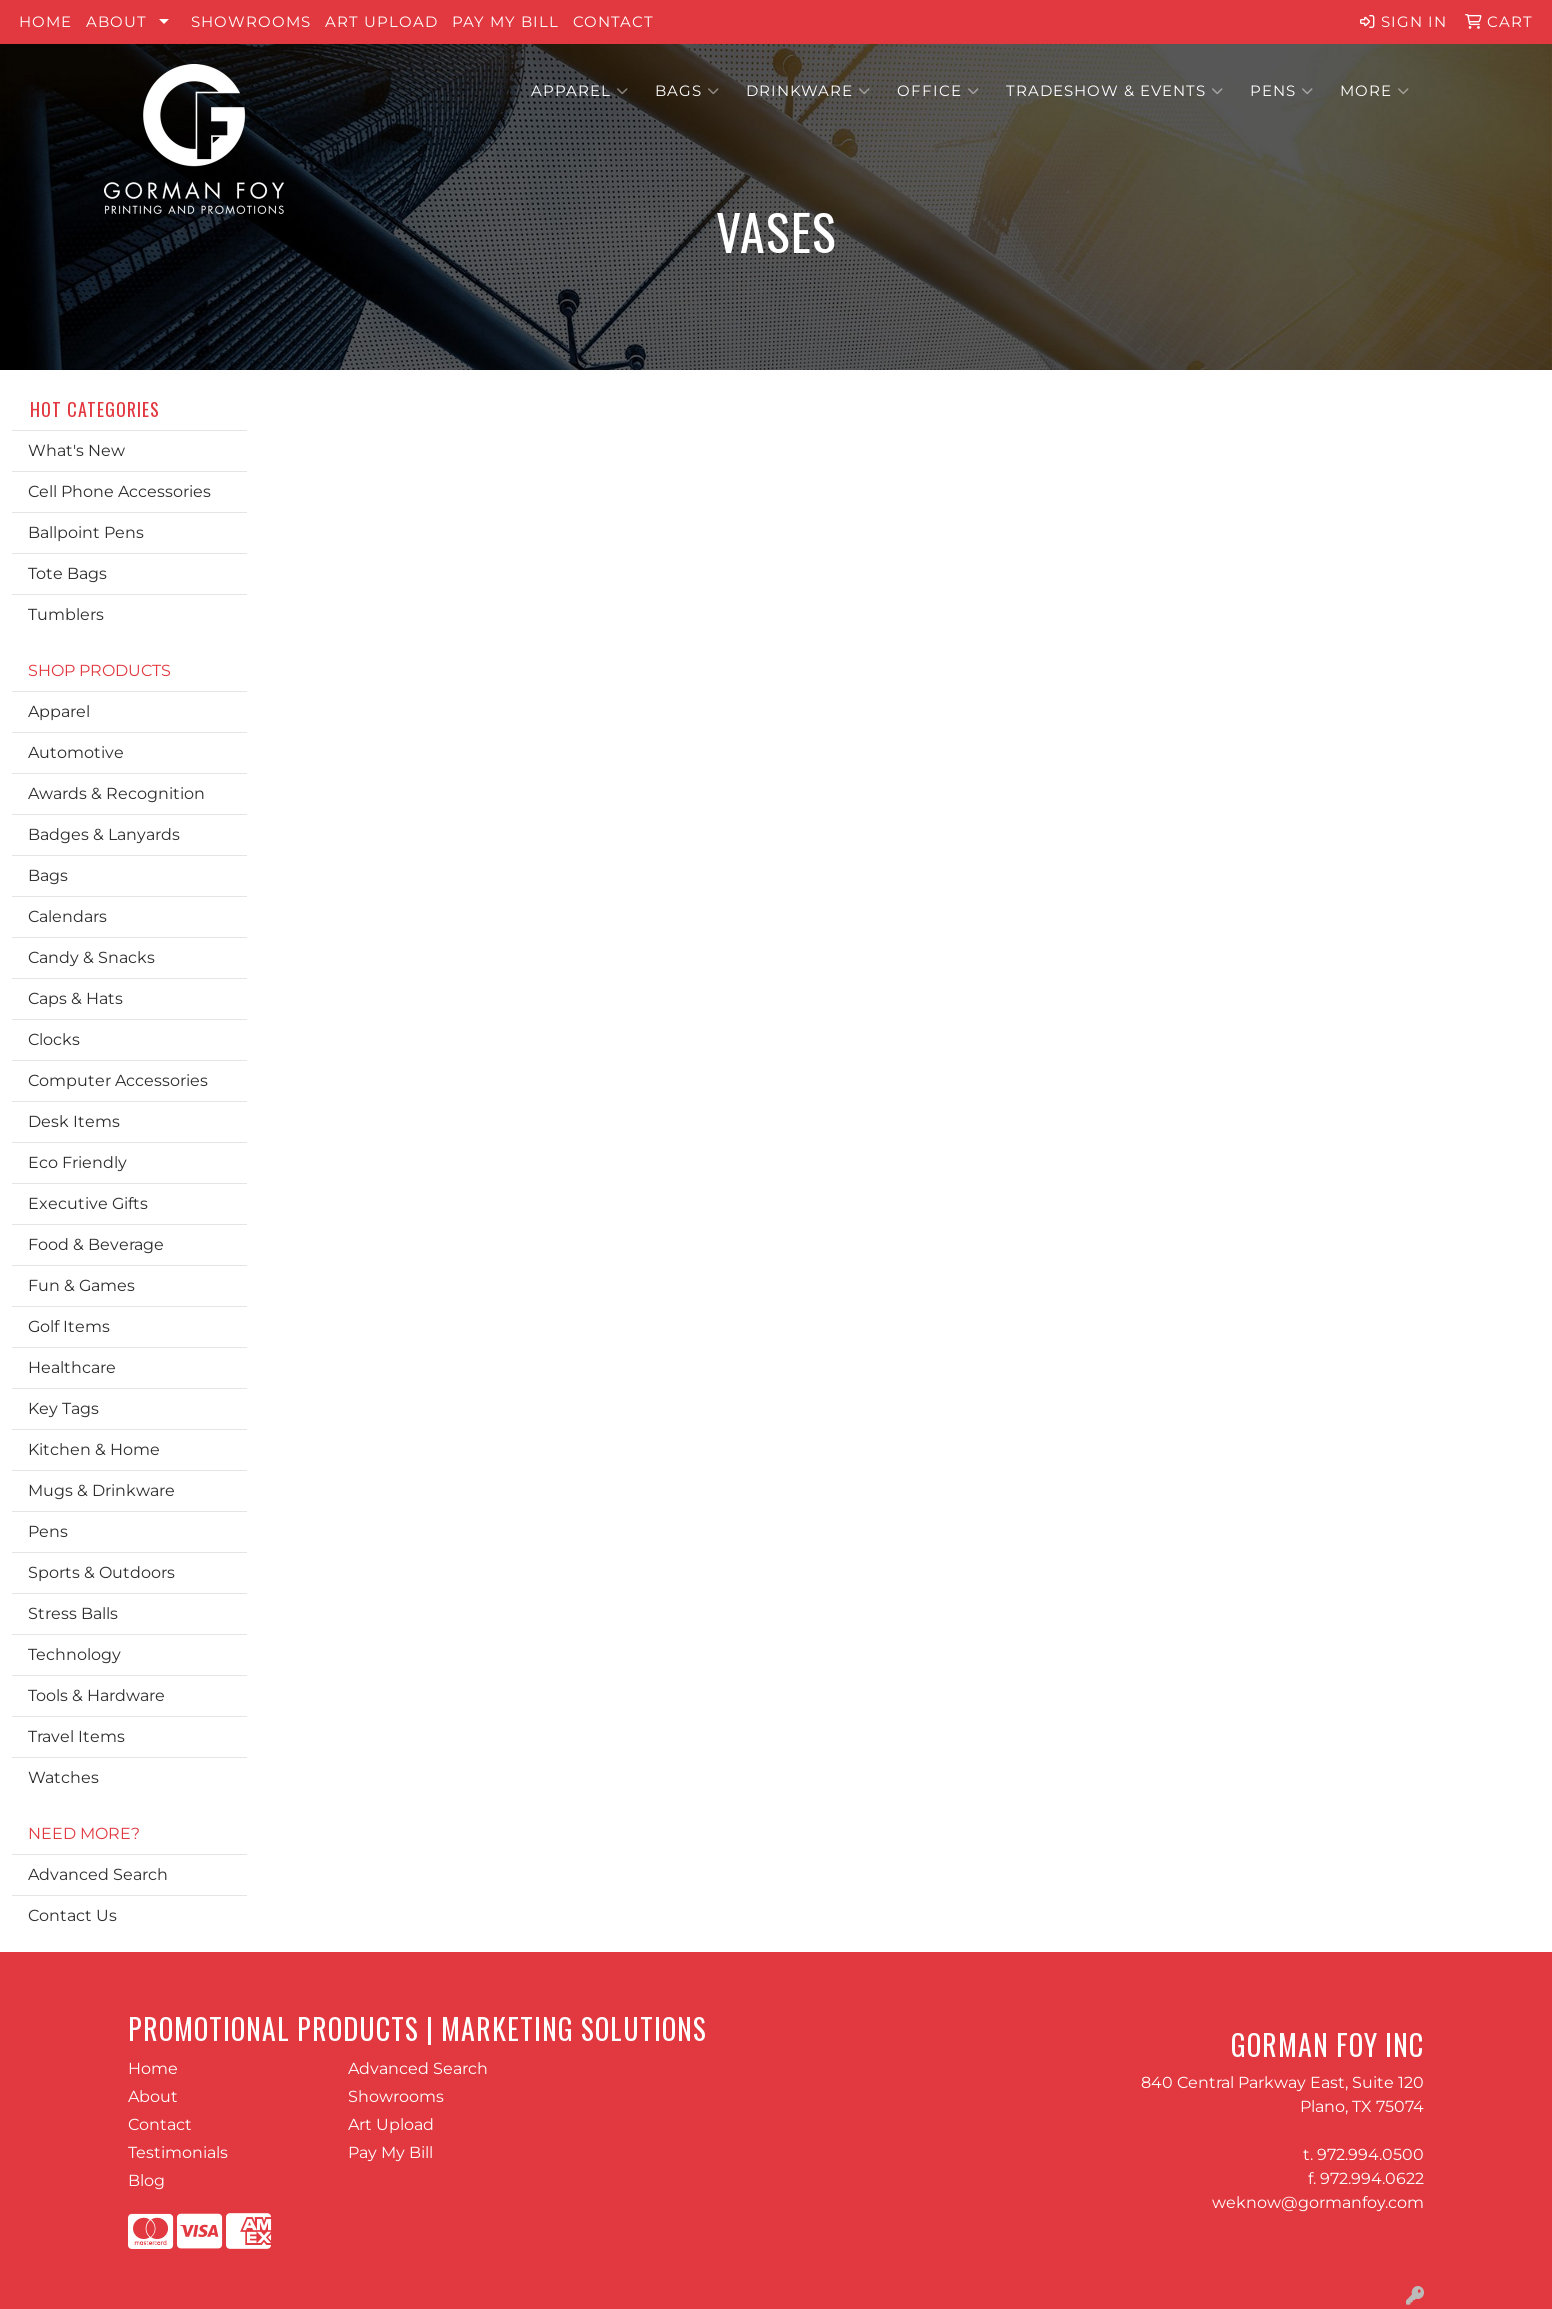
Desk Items (74, 1121)
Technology (74, 1654)
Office (938, 91)
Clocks (54, 1039)
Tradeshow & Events (1115, 91)
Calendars (67, 916)
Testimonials (178, 2152)
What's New (76, 450)
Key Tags (63, 1408)
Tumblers (66, 614)
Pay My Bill (505, 22)
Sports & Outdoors (101, 1572)
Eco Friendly (77, 1162)
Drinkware (808, 91)
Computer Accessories (118, 1080)
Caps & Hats (75, 998)
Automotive (76, 752)
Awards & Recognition (116, 793)
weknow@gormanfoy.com (1318, 2202)
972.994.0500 (1370, 2154)
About (116, 22)
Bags (687, 91)
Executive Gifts (88, 1203)
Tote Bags (67, 573)
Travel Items (76, 1736)
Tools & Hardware (96, 1695)
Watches (63, 1777)
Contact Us (72, 1915)
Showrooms (251, 22)
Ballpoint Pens (86, 532)
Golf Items (69, 1326)
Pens (1282, 91)
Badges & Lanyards (104, 834)
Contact (613, 22)
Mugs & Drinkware (101, 1490)
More (1375, 91)
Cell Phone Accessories (119, 491)
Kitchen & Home (94, 1449)
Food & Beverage (96, 1244)
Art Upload (381, 22)
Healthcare (72, 1367)
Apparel (580, 91)
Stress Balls (73, 1613)
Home (45, 22)
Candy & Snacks (91, 957)
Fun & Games (81, 1285)
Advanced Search (98, 1874)
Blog (146, 2180)
